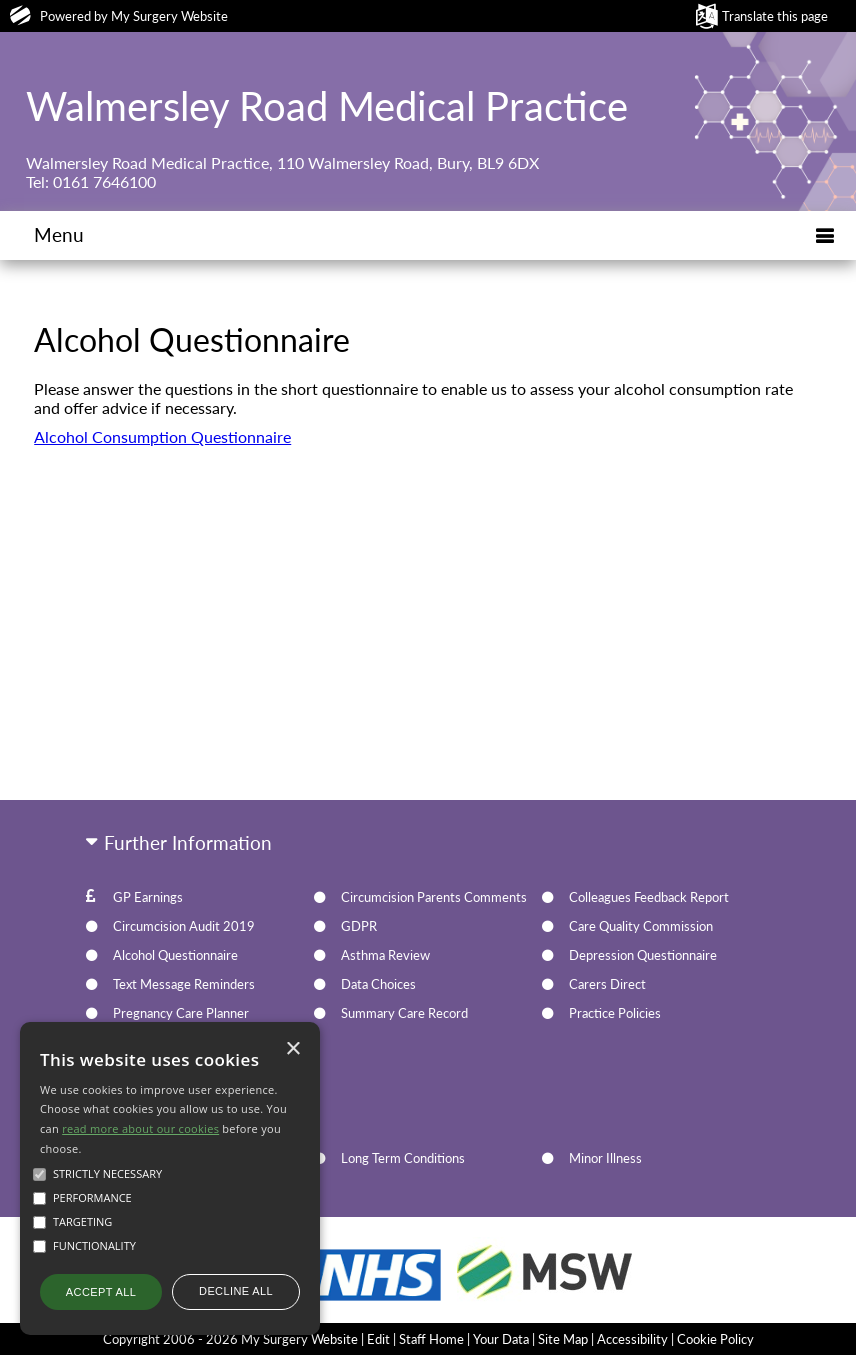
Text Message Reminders (184, 984)
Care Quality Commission (641, 926)
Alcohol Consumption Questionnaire (162, 436)
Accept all (101, 1292)
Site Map (563, 1339)
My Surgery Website (169, 16)
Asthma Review (385, 955)
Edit (378, 1339)
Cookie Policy (715, 1339)
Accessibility (632, 1339)
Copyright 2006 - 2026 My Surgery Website (230, 1339)
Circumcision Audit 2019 (184, 926)
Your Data (501, 1339)
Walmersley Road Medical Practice (327, 106)
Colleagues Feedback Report (649, 897)
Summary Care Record (404, 1013)
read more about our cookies (140, 1128)
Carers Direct (607, 984)
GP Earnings (148, 897)
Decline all (236, 1291)
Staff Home (431, 1339)
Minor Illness (605, 1158)
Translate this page (775, 16)
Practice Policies (615, 1013)
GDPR (359, 926)
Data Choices (378, 984)
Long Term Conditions (403, 1158)
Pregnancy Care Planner (181, 1013)
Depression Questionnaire (643, 955)
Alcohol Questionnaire (175, 955)
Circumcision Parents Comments (434, 897)
